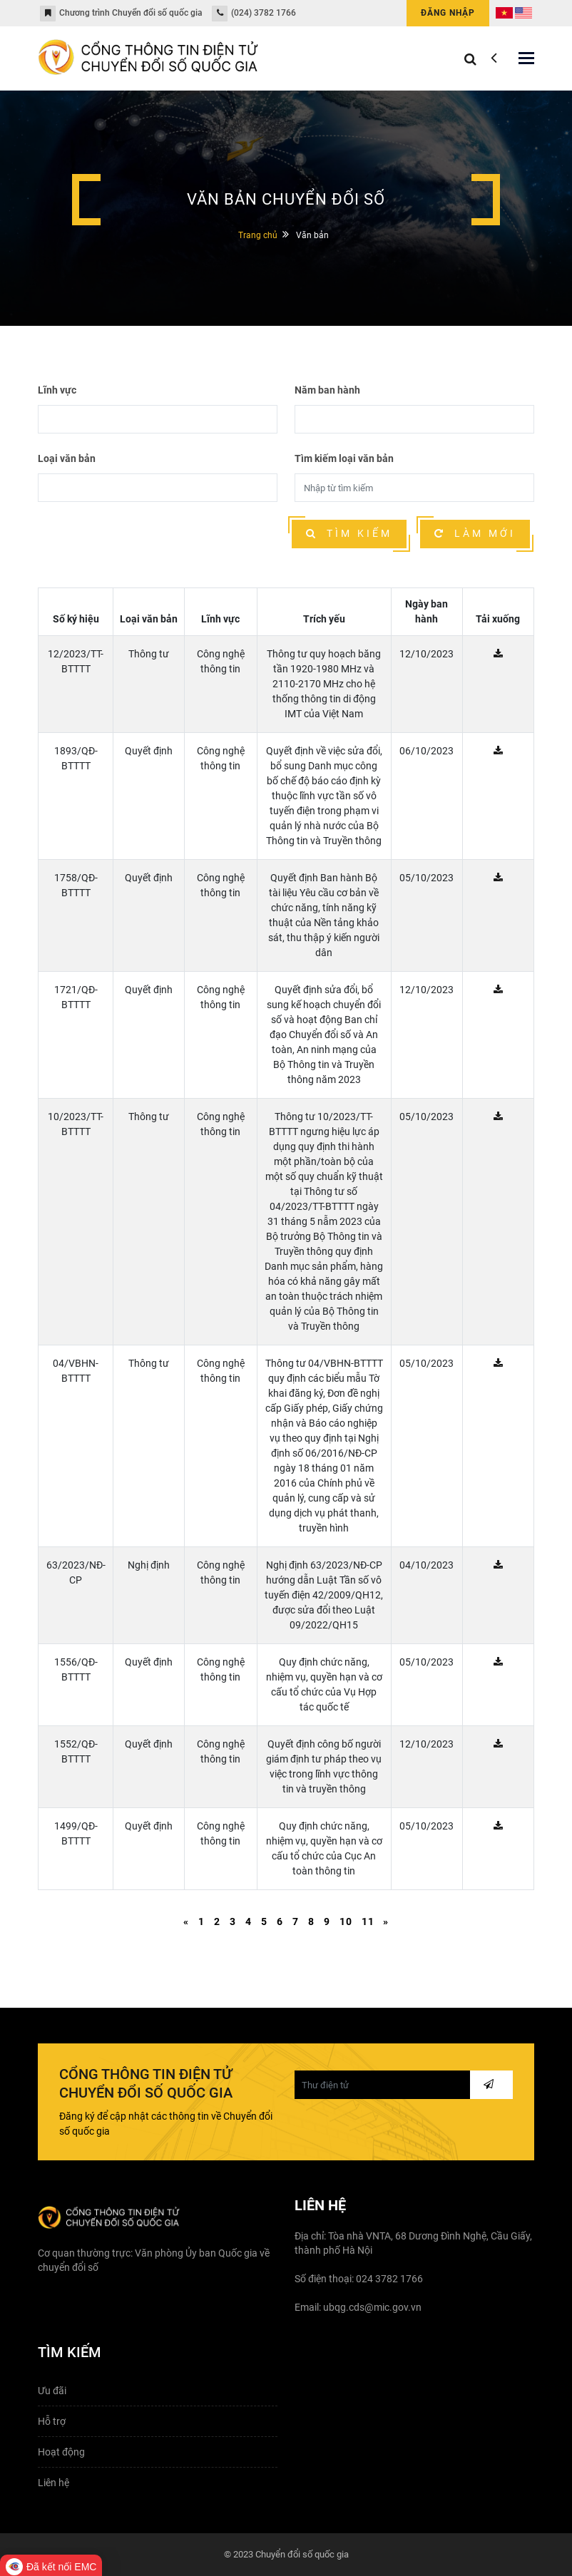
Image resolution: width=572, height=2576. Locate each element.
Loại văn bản (67, 458)
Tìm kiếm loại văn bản (344, 458)
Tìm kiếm (349, 533)
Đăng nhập (448, 13)
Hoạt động (61, 2452)
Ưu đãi (52, 2390)
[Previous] (186, 1922)
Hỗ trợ (52, 2421)
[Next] (385, 1922)
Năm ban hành (327, 390)
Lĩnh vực (57, 390)
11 (368, 1921)
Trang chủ (257, 235)
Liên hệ (53, 2482)
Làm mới (475, 533)
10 (345, 1921)
